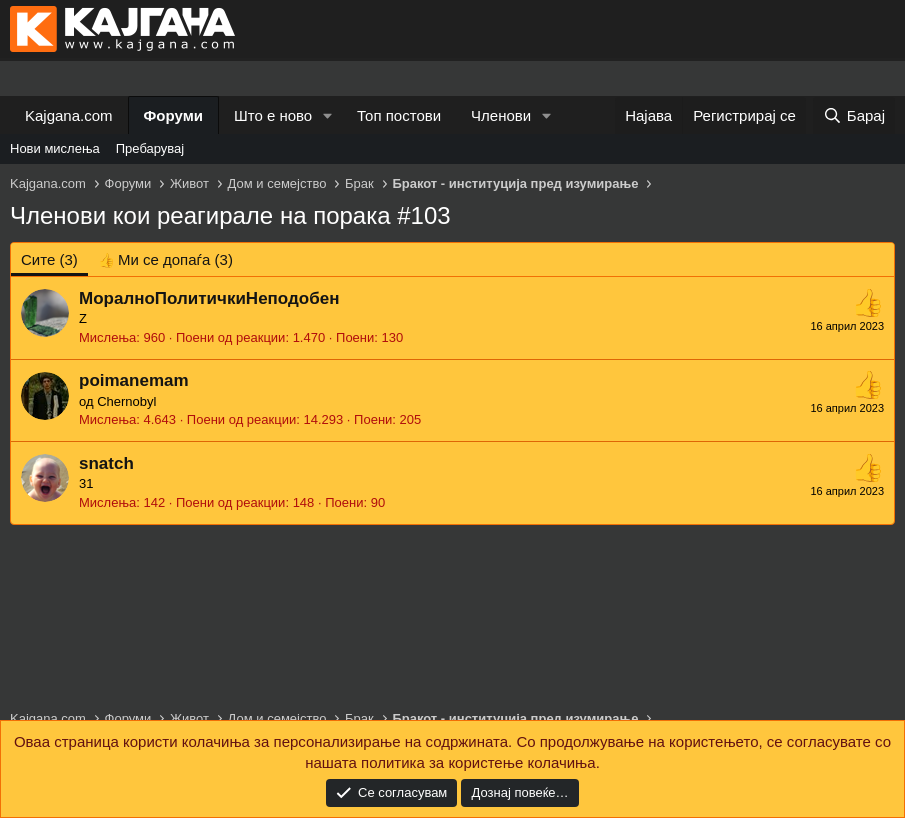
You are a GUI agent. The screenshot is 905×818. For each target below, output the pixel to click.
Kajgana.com (69, 115)
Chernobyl (126, 401)
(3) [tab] (49, 259)
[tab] (165, 259)
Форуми (173, 115)
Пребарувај (150, 148)
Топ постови (399, 115)
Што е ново (273, 115)
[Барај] (854, 115)
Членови (501, 115)
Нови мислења (55, 148)
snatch (106, 463)
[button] (328, 115)
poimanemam (134, 380)
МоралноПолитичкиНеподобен (209, 298)
